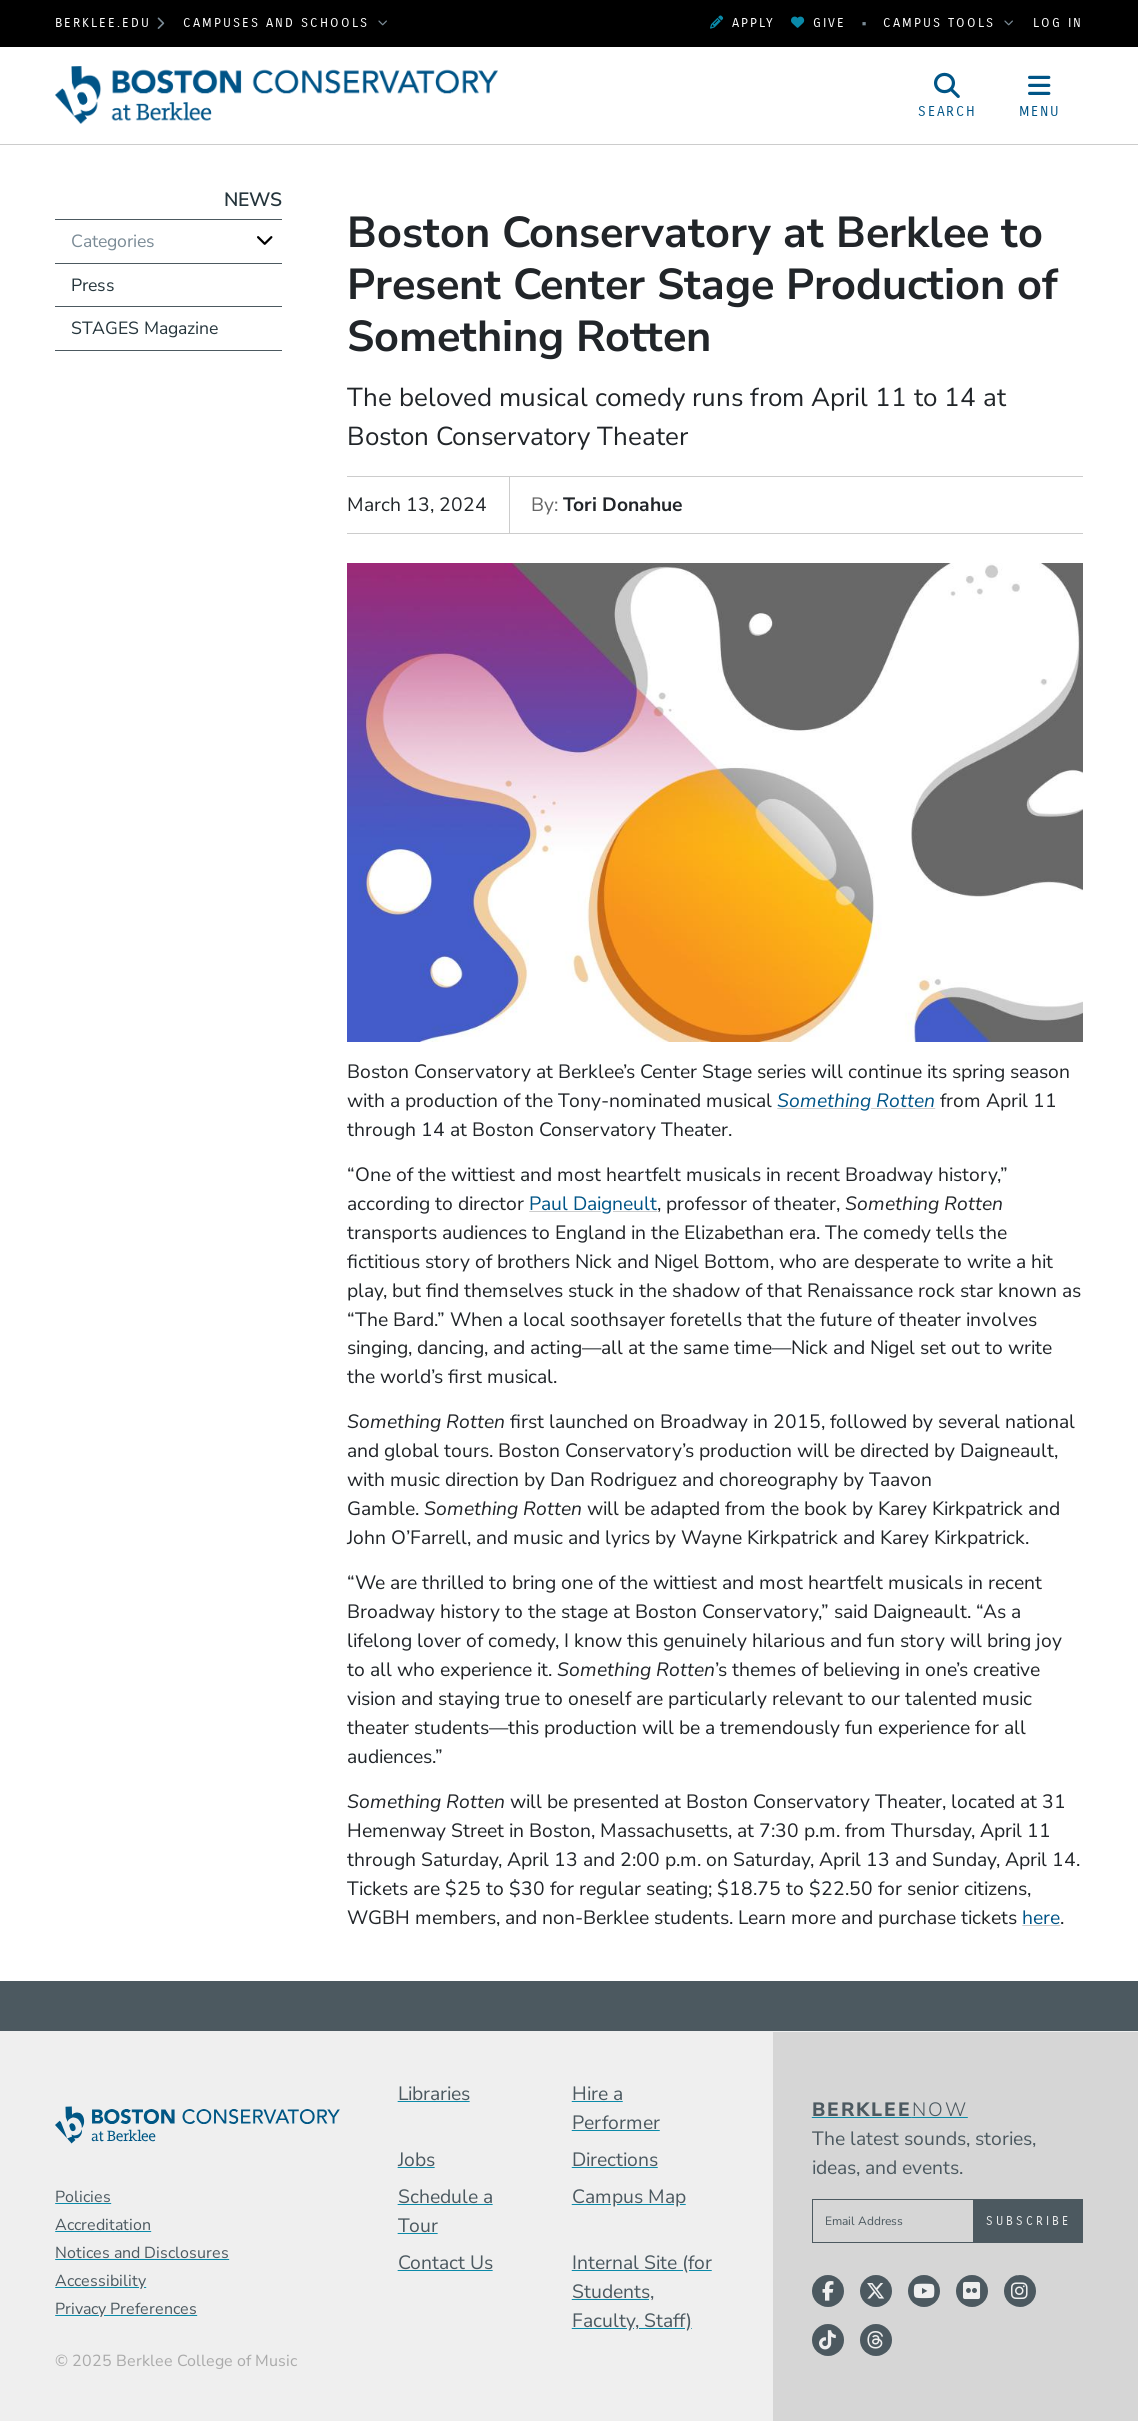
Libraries (434, 2093)
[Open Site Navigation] (1039, 95)
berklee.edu (103, 23)
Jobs (416, 2159)
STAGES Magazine (144, 328)
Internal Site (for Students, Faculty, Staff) (642, 2291)
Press (93, 285)
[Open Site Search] (948, 95)
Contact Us (445, 2262)
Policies (83, 2197)
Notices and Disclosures (142, 2253)
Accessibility (100, 2281)
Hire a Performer (616, 2108)
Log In (1058, 23)
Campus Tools (942, 23)
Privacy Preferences (126, 2309)
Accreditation (103, 2225)
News (253, 199)
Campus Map (629, 2196)
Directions (615, 2159)
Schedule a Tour (445, 2211)
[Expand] (265, 240)
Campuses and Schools (279, 23)
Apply (742, 23)
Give (818, 23)
